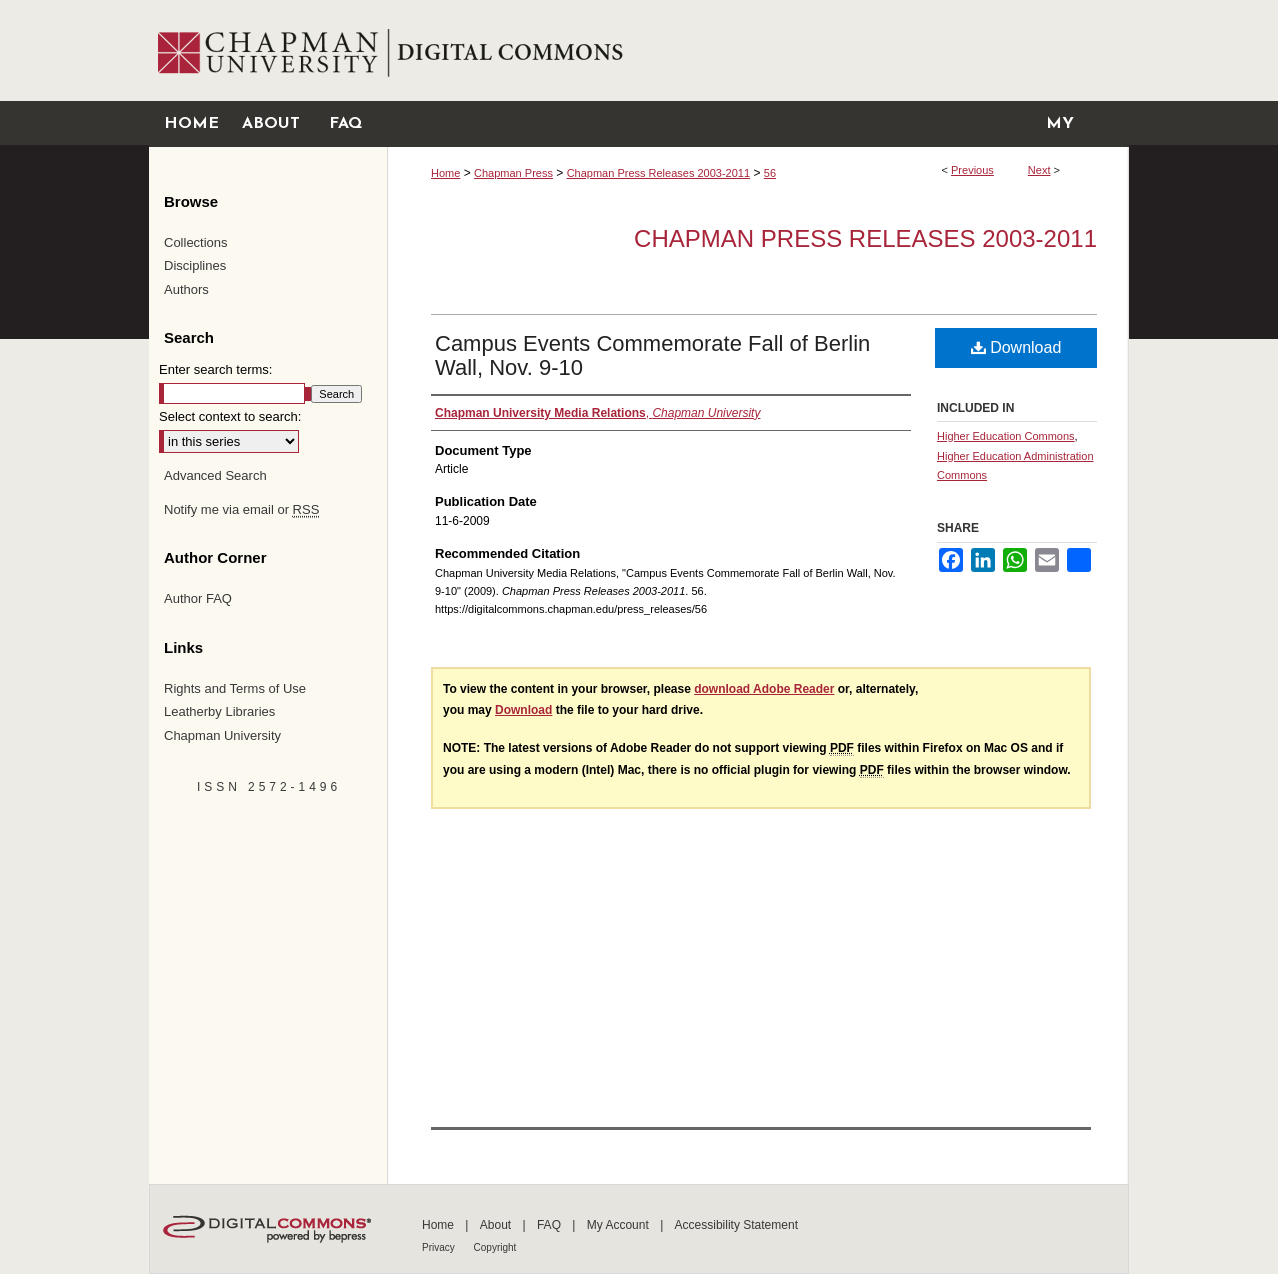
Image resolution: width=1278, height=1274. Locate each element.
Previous (972, 170)
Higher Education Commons (1006, 436)
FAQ (550, 1225)
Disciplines (195, 265)
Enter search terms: (215, 369)
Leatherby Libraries (219, 711)
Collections (196, 242)
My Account (619, 1225)
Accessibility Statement (736, 1225)
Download (1016, 347)
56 (770, 173)
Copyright (495, 1247)
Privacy (440, 1247)
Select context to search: (230, 416)
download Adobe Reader (764, 689)
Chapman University (222, 735)
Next (1039, 170)
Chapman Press (513, 173)
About (497, 1225)
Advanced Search (215, 475)
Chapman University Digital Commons (757, 50)
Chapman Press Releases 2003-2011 (658, 173)
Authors (186, 289)
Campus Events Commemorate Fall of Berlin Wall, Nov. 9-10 (652, 355)
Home (445, 173)
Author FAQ (198, 598)
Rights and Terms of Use (235, 688)
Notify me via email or (241, 510)
